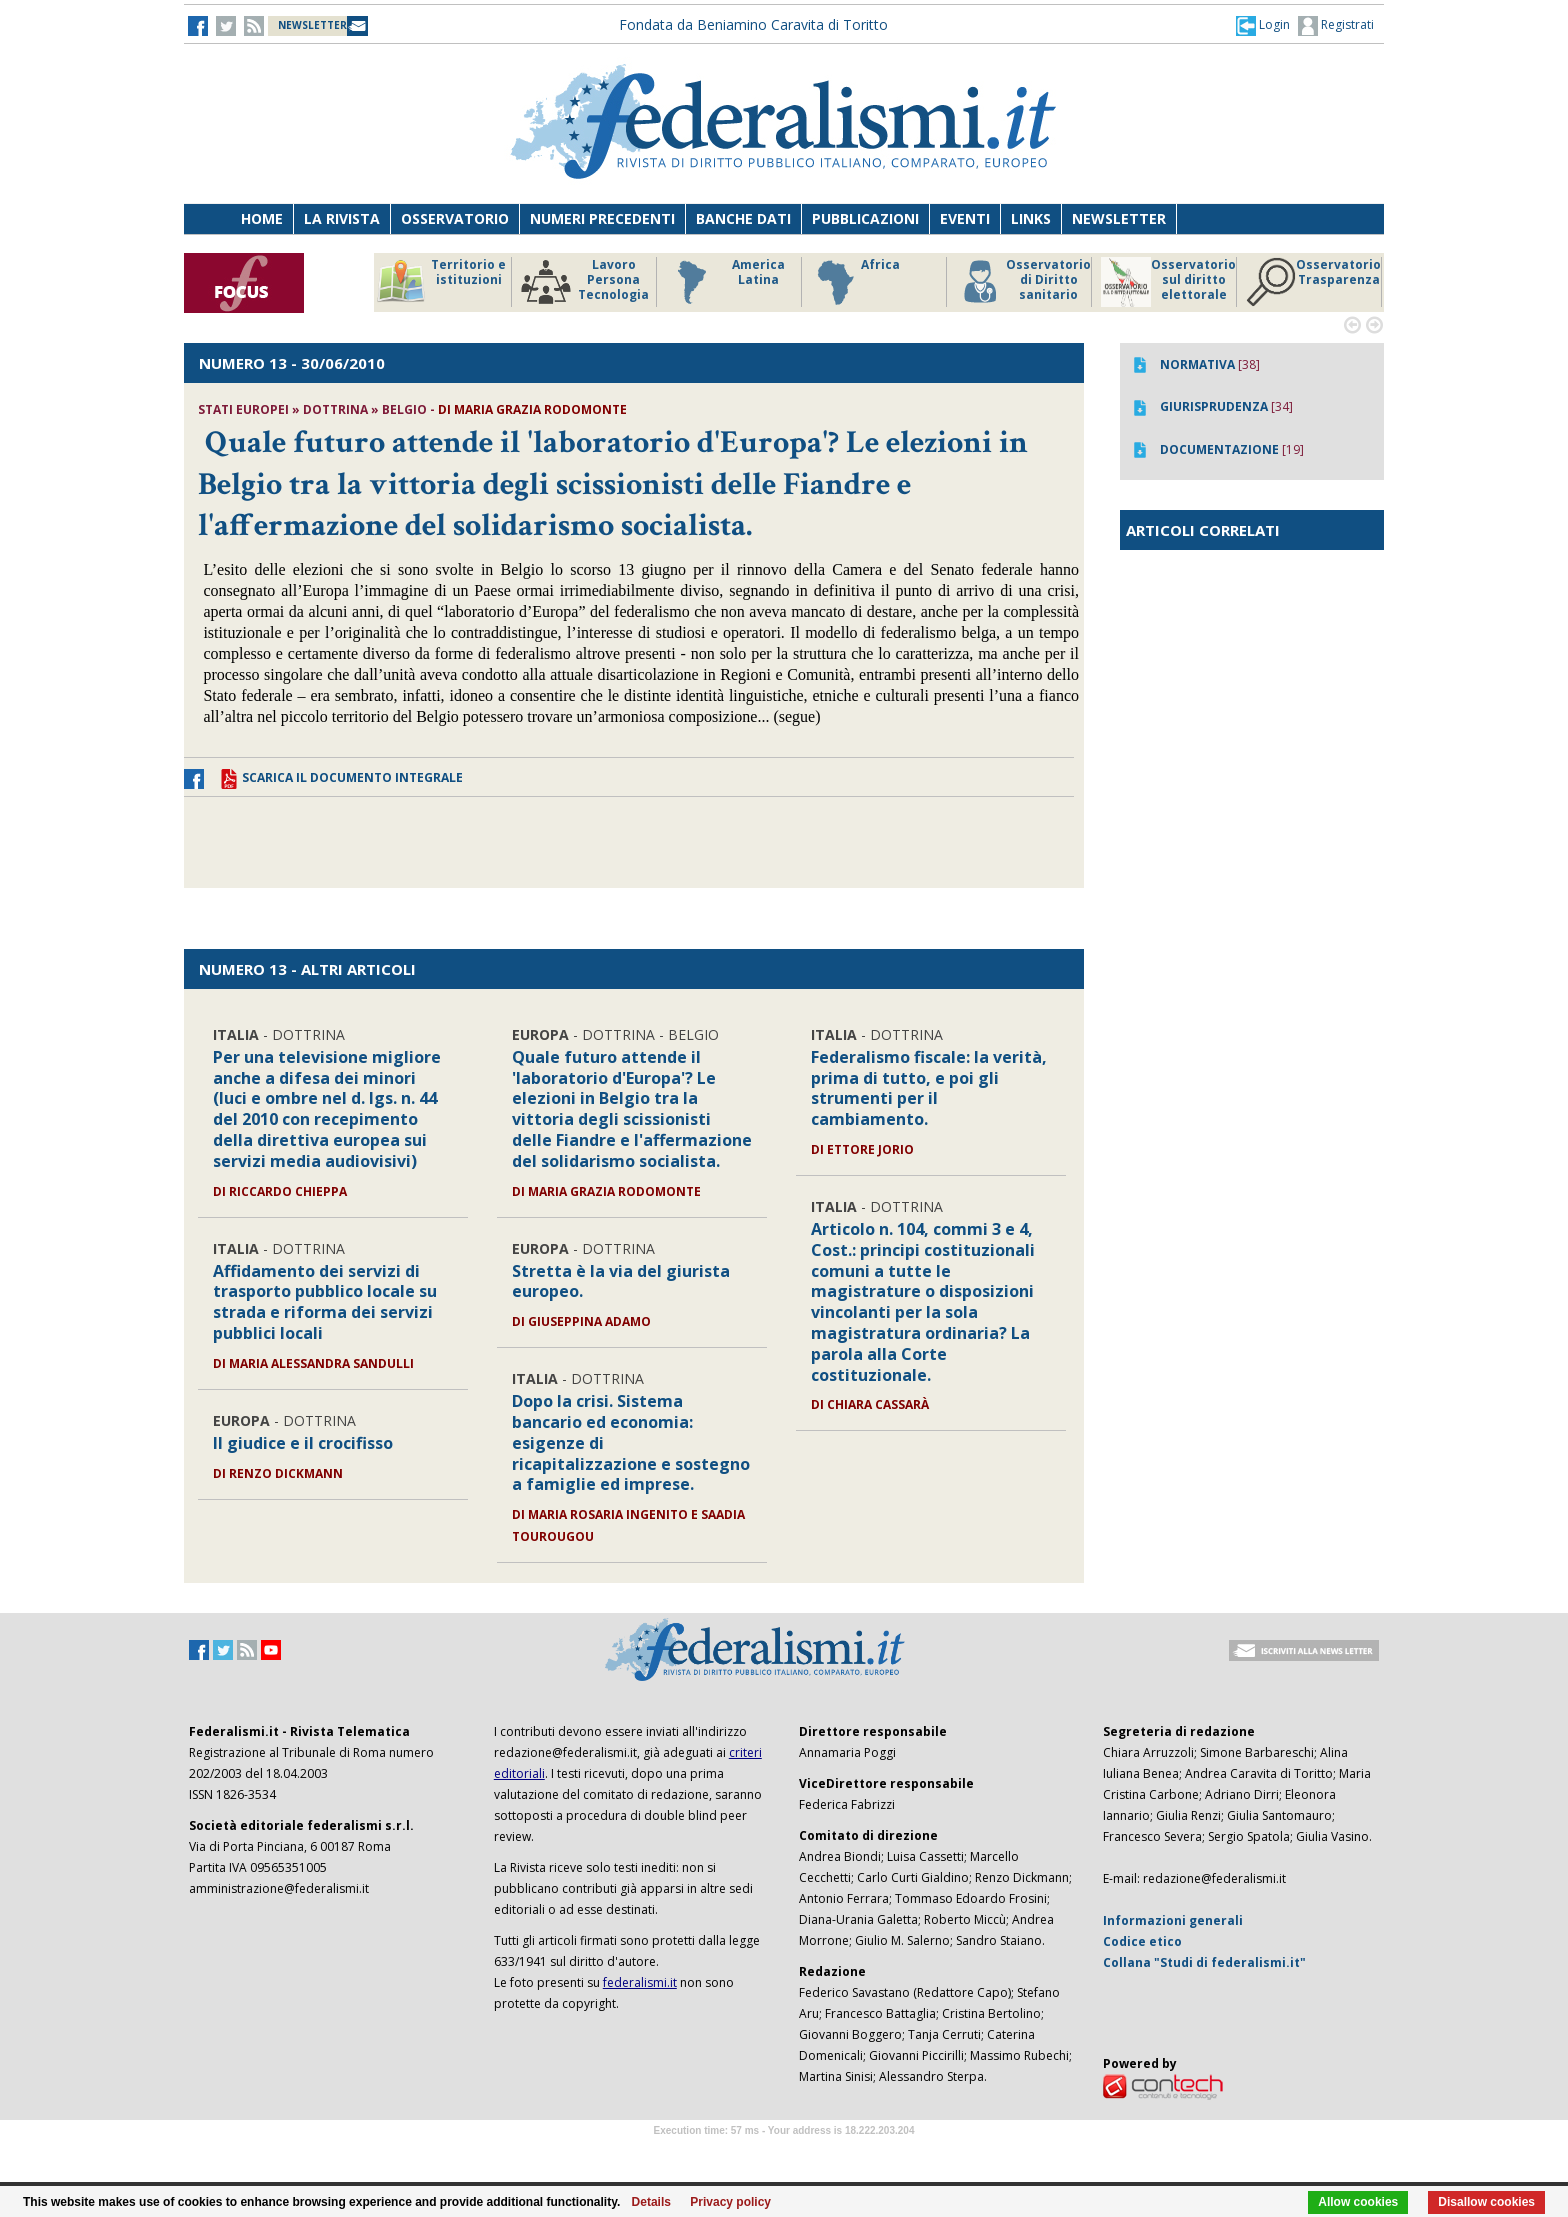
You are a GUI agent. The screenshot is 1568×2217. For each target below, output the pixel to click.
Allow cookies (1358, 2202)
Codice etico (1142, 1941)
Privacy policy (730, 2202)
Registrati (1336, 26)
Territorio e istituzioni (441, 282)
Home (262, 218)
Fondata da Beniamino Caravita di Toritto (753, 24)
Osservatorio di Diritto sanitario (1023, 282)
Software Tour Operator (784, 2153)
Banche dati (743, 218)
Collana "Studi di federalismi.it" (1204, 1962)
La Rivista (342, 218)
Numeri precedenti (602, 218)
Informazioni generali (1173, 1920)
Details (651, 2202)
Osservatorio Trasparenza (1313, 282)
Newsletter (1119, 218)
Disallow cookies (1486, 2202)
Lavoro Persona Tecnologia (585, 282)
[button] (1263, 25)
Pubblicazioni (865, 218)
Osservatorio (455, 218)
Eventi (965, 218)
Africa (855, 282)
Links (1031, 218)
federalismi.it (640, 1982)
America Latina (725, 282)
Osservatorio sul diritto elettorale (1168, 282)
